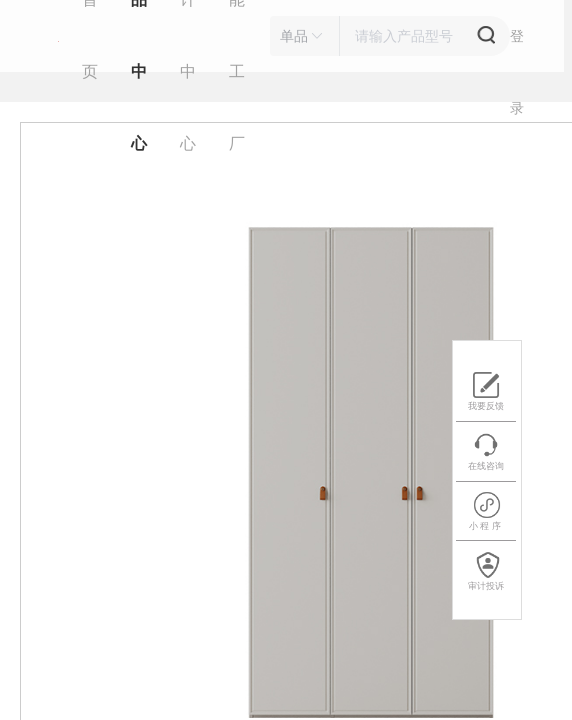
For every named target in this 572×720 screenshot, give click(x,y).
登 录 (517, 50)
